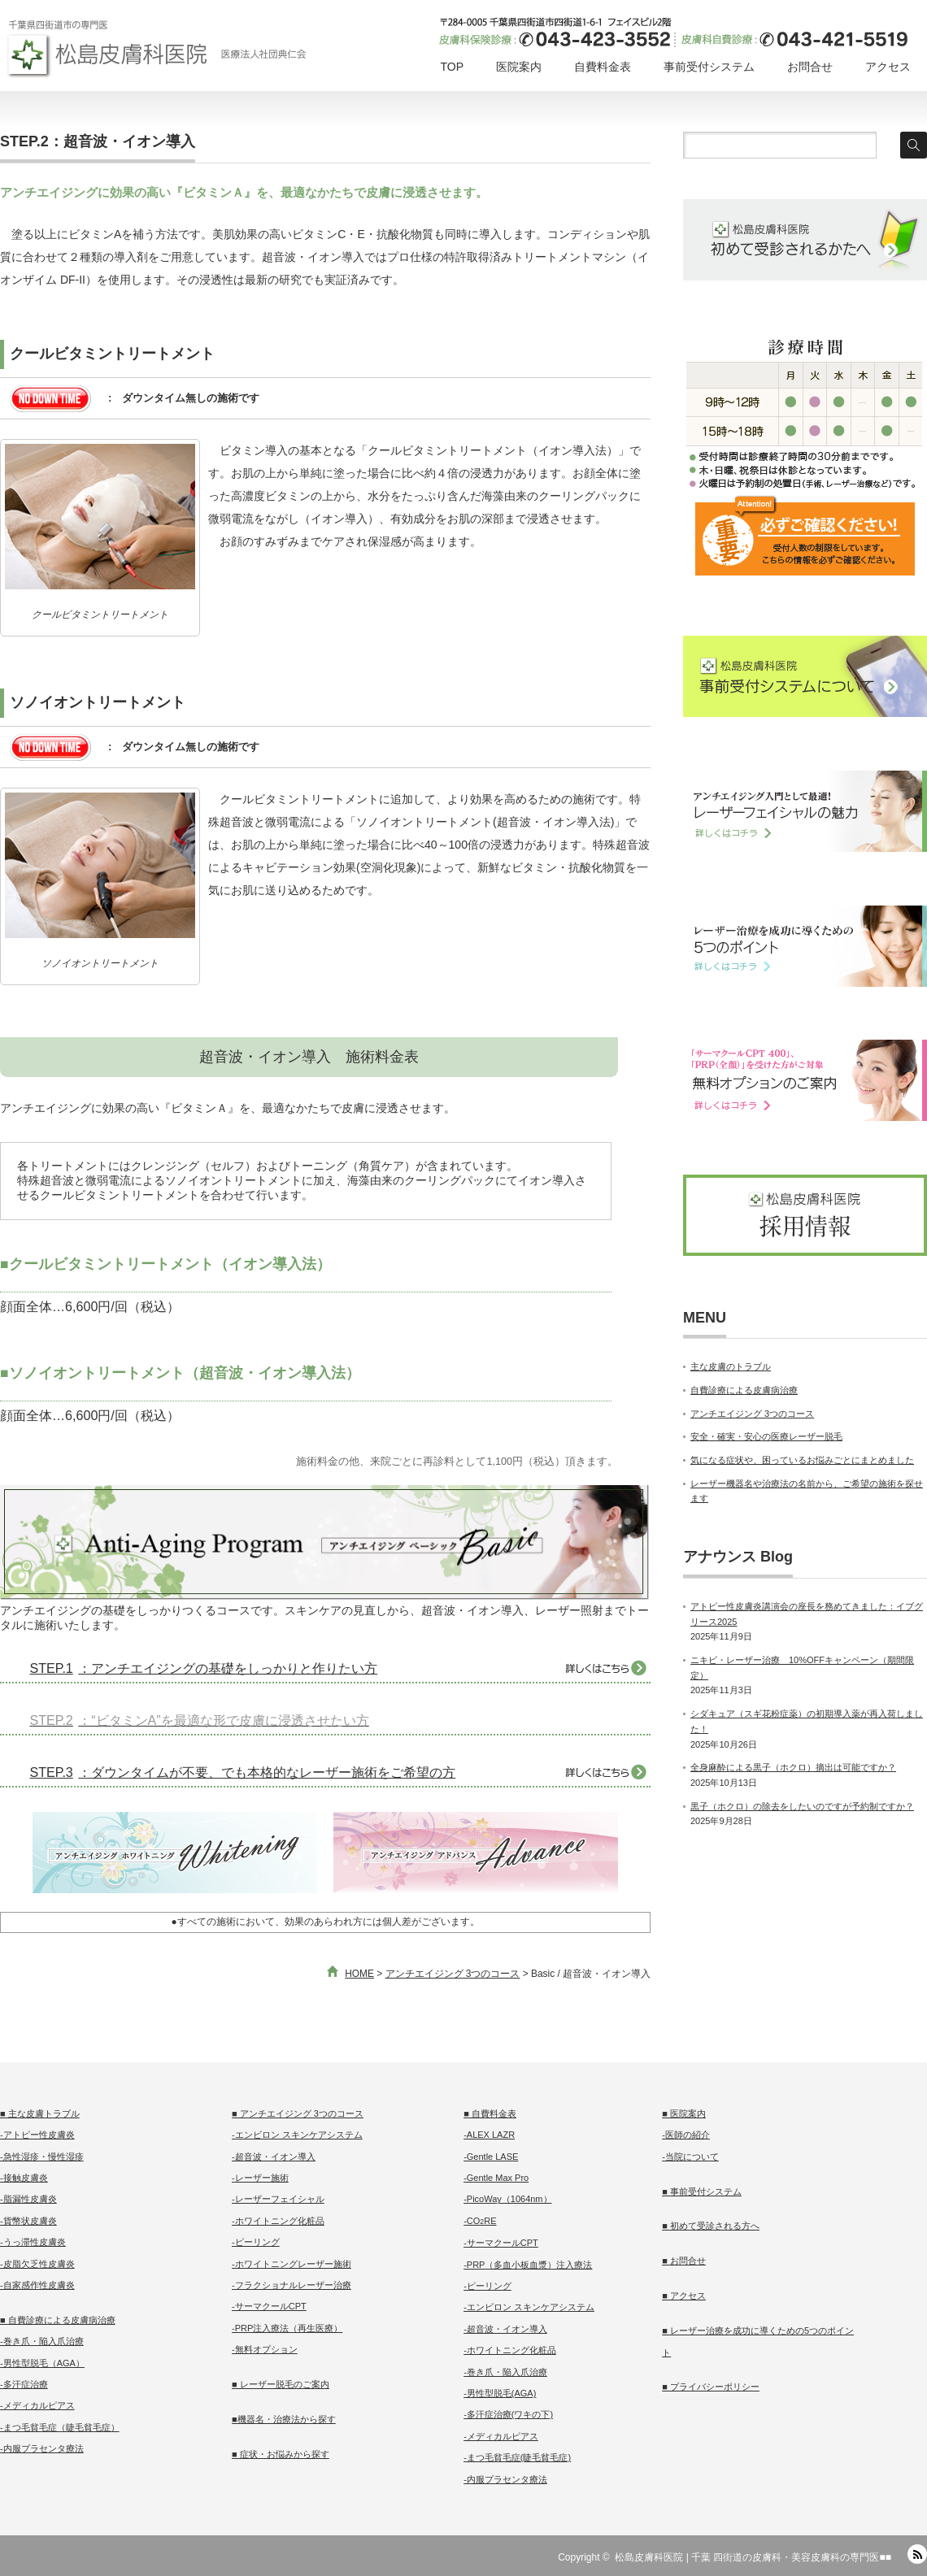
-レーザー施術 (260, 2178)
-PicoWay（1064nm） (507, 2199)
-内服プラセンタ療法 (42, 2448)
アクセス (888, 66)
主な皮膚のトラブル (730, 1366)
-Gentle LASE (491, 2156)
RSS (917, 2554)
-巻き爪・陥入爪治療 (42, 2341)
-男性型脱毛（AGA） (42, 2363)
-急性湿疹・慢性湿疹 (42, 2156)
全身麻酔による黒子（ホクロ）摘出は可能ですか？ (793, 1767)
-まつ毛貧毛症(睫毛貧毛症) (517, 2457)
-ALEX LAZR (489, 2134)
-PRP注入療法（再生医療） (287, 2328)
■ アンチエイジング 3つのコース (297, 2113)
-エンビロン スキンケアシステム (297, 2134)
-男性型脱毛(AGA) (500, 2393)
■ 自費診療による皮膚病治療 (57, 2320)
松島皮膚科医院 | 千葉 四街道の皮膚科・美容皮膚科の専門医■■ (753, 2557)
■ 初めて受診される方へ (710, 2226)
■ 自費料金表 (490, 2113)
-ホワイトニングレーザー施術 (291, 2264)
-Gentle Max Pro (496, 2178)
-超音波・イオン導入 (274, 2156)
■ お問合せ (684, 2260)
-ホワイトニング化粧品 (278, 2221)
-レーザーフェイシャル (278, 2199)
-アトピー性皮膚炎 (37, 2134)
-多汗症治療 (24, 2384)
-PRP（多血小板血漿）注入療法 (528, 2265)
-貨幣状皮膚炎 (28, 2221)
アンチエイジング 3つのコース (452, 1973)
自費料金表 (602, 66)
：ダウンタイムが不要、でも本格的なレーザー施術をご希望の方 (239, 1772)
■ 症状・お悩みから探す (280, 2454)
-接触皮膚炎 (24, 2178)
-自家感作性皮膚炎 (37, 2285)
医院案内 (519, 66)
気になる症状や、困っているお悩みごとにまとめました (802, 1460)
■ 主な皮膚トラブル (40, 2113)
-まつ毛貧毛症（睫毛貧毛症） (60, 2427)
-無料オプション (265, 2349)
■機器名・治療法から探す (284, 2419)
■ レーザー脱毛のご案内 (280, 2384)
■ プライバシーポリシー (710, 2386)
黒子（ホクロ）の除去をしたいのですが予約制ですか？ (802, 1806)
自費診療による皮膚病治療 (744, 1390)
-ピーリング (256, 2242)
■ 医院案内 (684, 2113)
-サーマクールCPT (269, 2306)
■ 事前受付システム (702, 2191)
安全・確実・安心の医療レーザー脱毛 (766, 1436)
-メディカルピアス (37, 2405)
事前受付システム (709, 66)
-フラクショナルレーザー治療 (291, 2285)
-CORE (480, 2221)
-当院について (690, 2156)
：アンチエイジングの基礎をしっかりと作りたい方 (200, 1668)
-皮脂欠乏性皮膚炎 (37, 2264)
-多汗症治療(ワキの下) (508, 2414)
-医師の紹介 (686, 2134)
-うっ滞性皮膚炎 (33, 2242)
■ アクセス (684, 2295)
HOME (359, 1973)
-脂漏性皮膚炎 (28, 2199)
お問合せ (810, 66)
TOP (452, 66)
